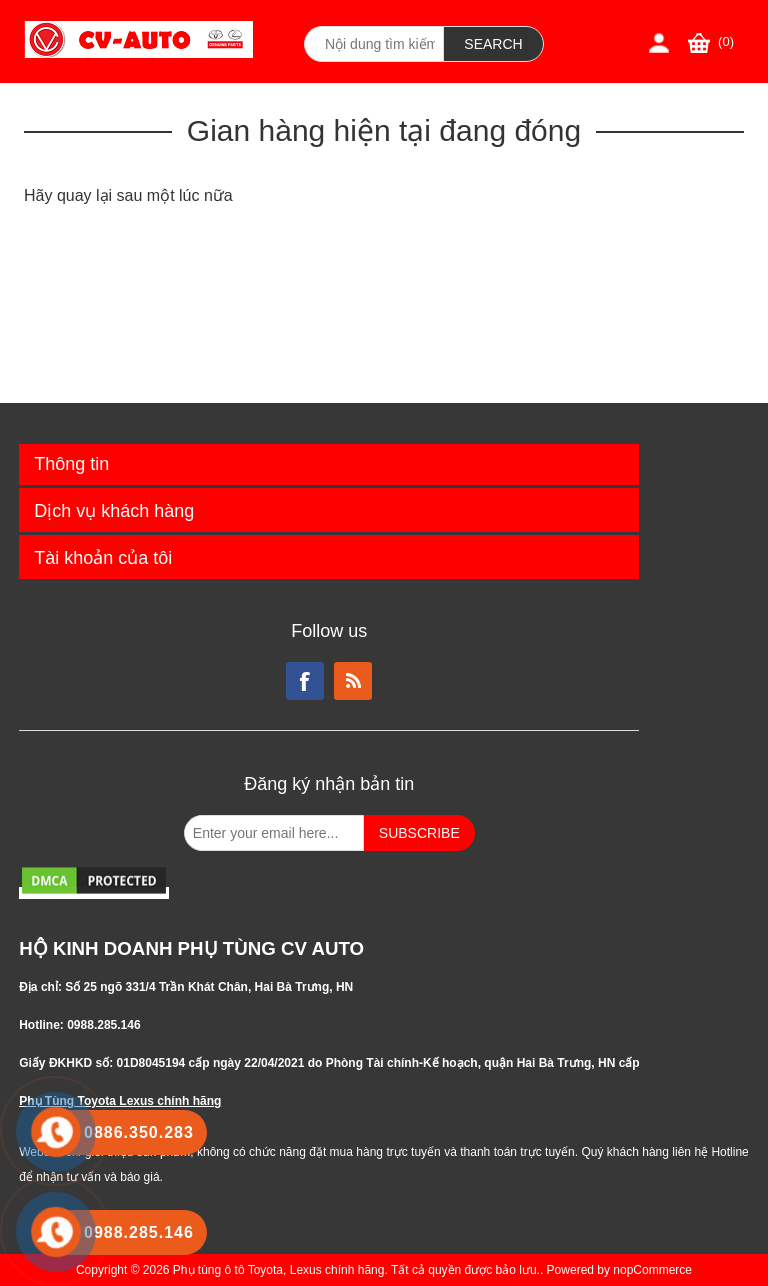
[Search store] (374, 44)
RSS (353, 681)
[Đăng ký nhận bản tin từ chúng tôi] (274, 833)
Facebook (305, 681)
